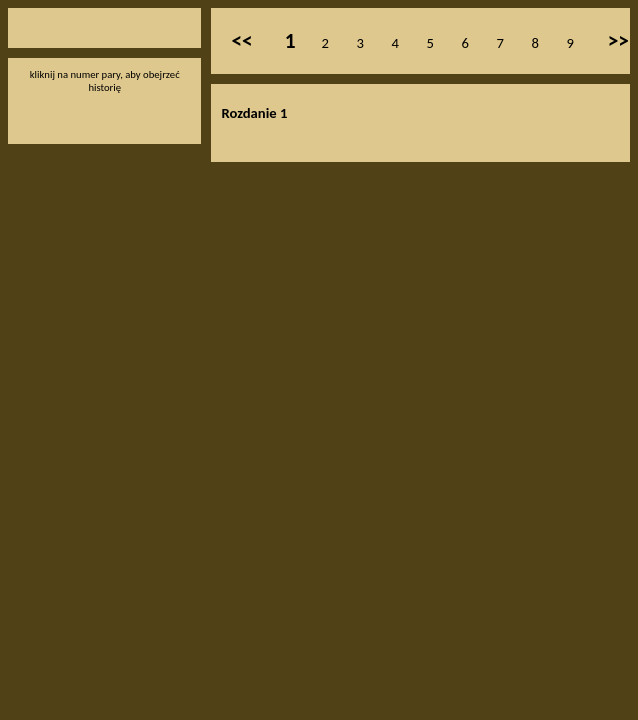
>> (618, 41)
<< (241, 41)
